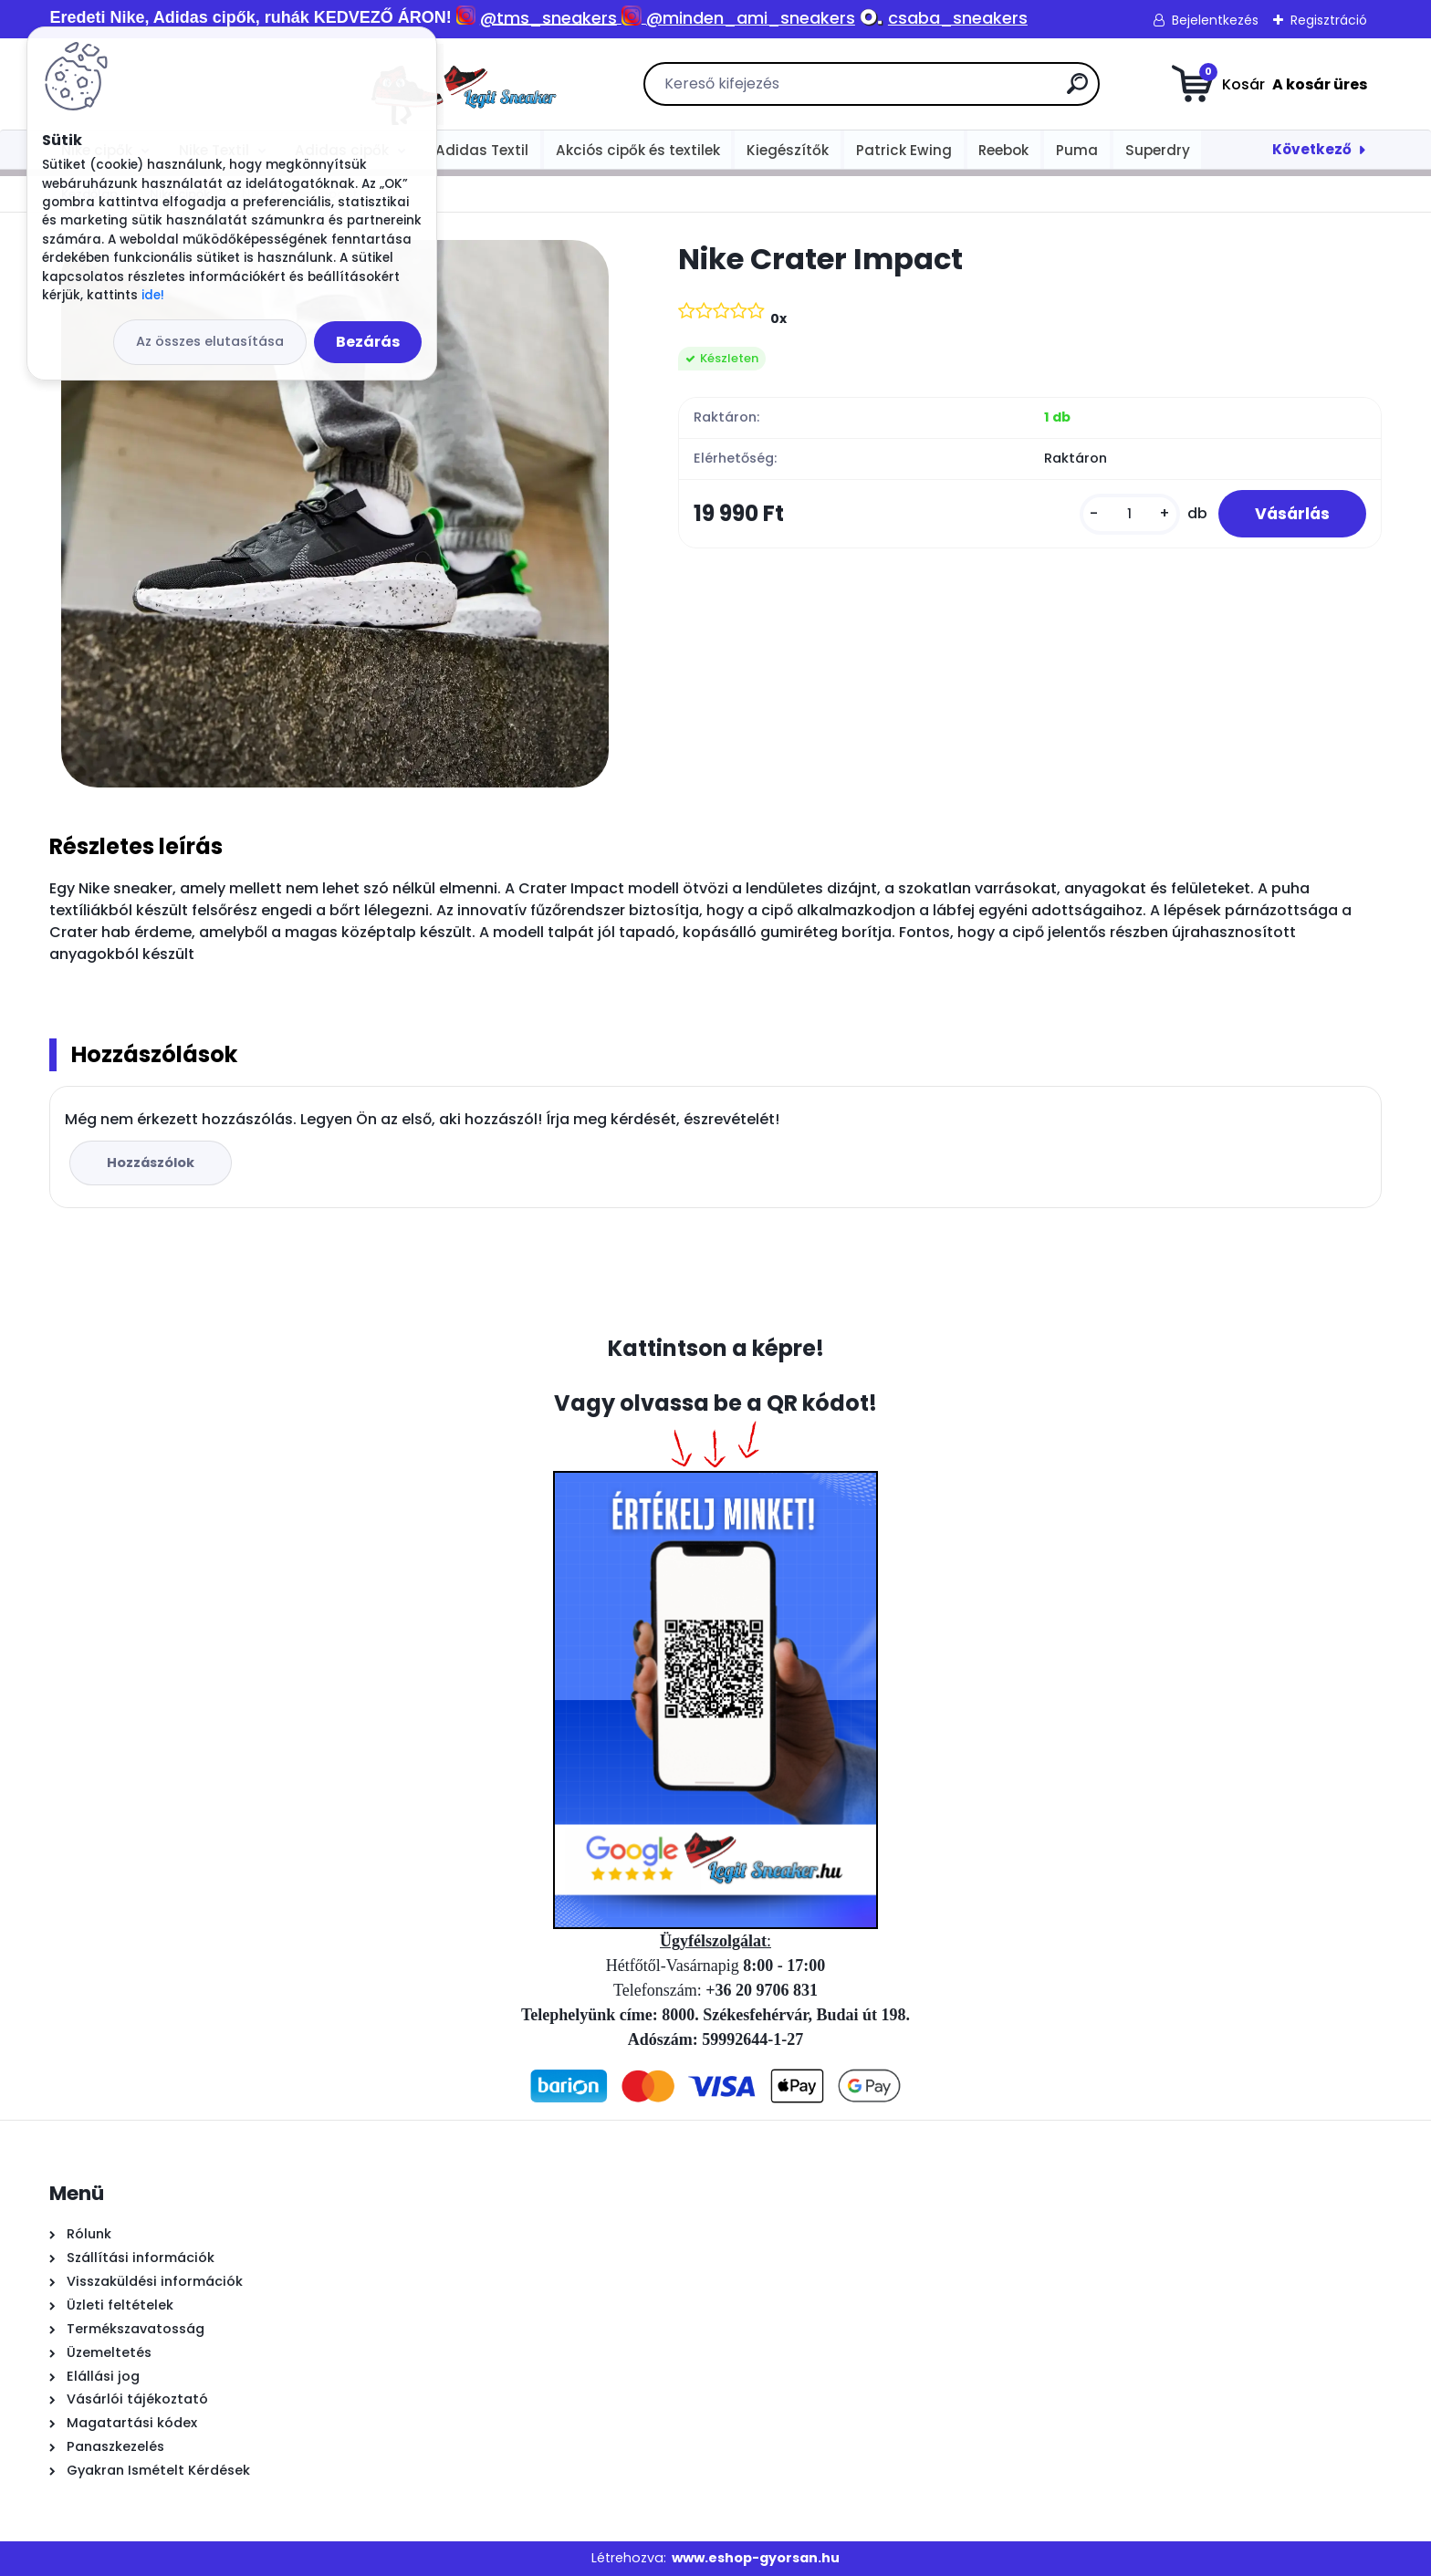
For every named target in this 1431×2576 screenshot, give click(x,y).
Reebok (1003, 150)
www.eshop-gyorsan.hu (756, 2558)
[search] (920, 91)
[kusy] (1130, 514)
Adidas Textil (481, 150)
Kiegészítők (788, 150)
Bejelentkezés (1215, 20)
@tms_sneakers (548, 17)
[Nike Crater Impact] (335, 513)
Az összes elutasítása (210, 341)
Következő (1312, 149)
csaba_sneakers (958, 17)
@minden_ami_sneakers (750, 17)
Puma (1077, 150)
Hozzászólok (150, 1162)
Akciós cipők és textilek (638, 150)
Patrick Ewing (904, 150)
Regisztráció (1328, 20)
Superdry (1157, 150)
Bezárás (368, 341)
